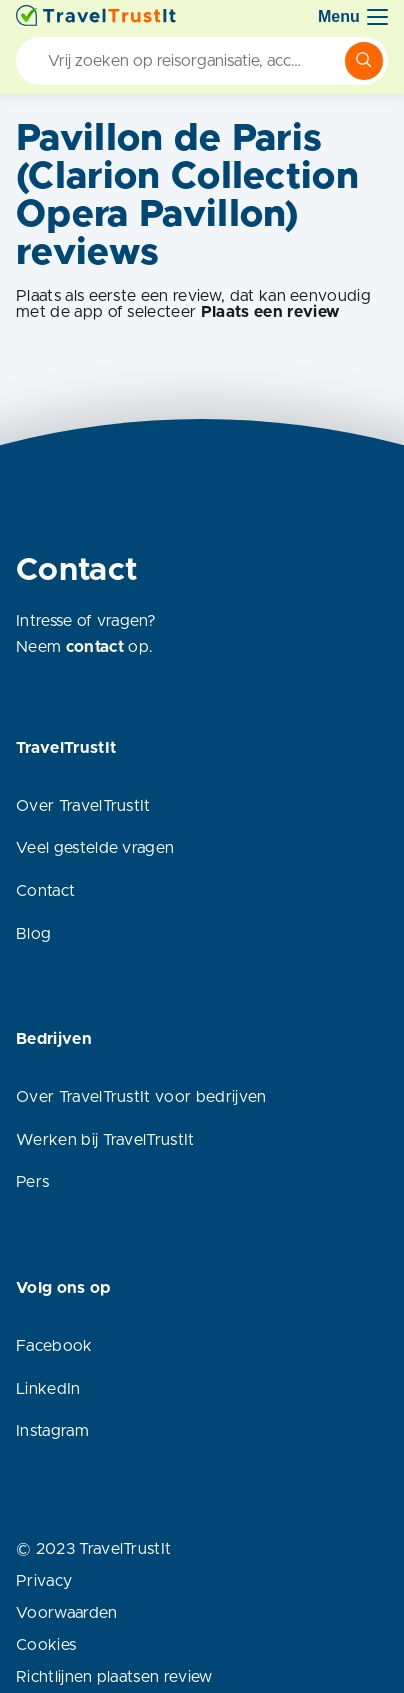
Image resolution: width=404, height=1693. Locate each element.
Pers (32, 1182)
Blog (33, 934)
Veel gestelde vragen (95, 848)
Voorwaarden (67, 1613)
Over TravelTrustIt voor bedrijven (141, 1097)
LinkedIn (48, 1389)
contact (95, 647)
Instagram (52, 1431)
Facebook (54, 1346)
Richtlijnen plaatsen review (114, 1677)
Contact (45, 891)
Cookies (46, 1645)
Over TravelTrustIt (83, 806)
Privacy (44, 1581)
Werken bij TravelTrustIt (105, 1140)
